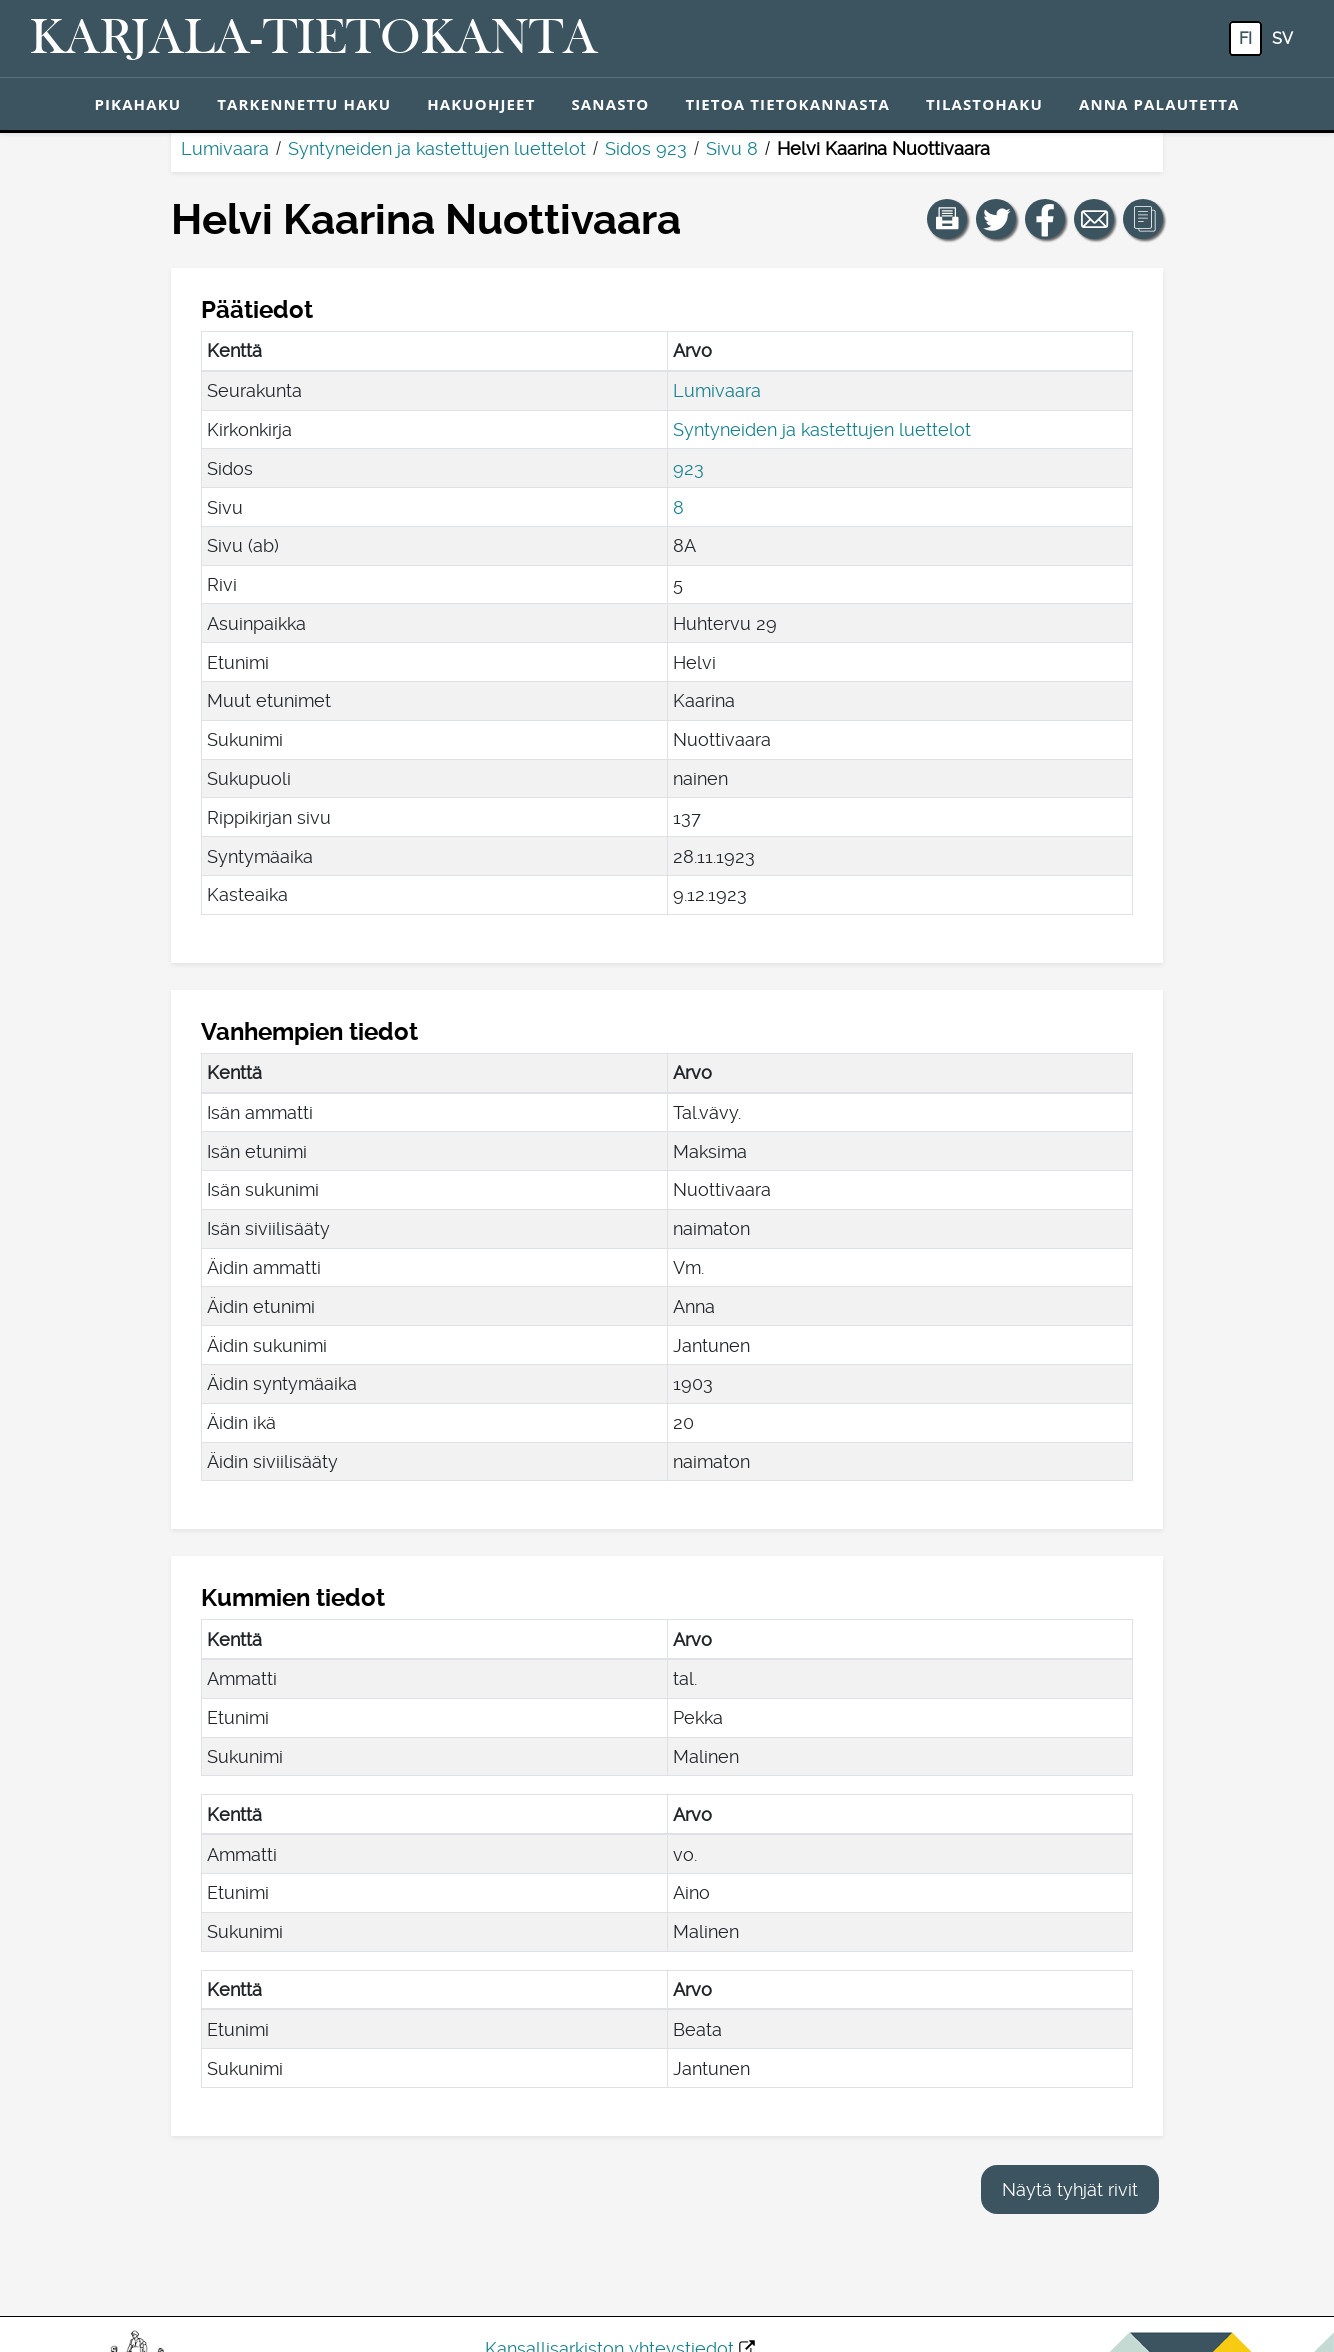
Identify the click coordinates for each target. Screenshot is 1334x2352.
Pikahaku (137, 104)
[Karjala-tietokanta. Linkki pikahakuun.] (314, 39)
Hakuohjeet (481, 104)
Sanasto (610, 104)
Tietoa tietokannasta (787, 104)
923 (688, 468)
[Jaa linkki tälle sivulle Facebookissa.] (1045, 219)
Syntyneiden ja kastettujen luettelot (437, 148)
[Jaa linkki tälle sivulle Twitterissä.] (996, 219)
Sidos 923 (646, 148)
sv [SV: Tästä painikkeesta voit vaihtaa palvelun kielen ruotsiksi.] (1282, 38)
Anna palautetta (1159, 104)
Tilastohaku (984, 104)
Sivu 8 (732, 148)
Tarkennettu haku (304, 104)
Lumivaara (225, 148)
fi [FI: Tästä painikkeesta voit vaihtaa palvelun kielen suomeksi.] (1245, 38)
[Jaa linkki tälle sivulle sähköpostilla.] (1094, 219)
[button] (947, 219)
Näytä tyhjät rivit (1070, 2189)
